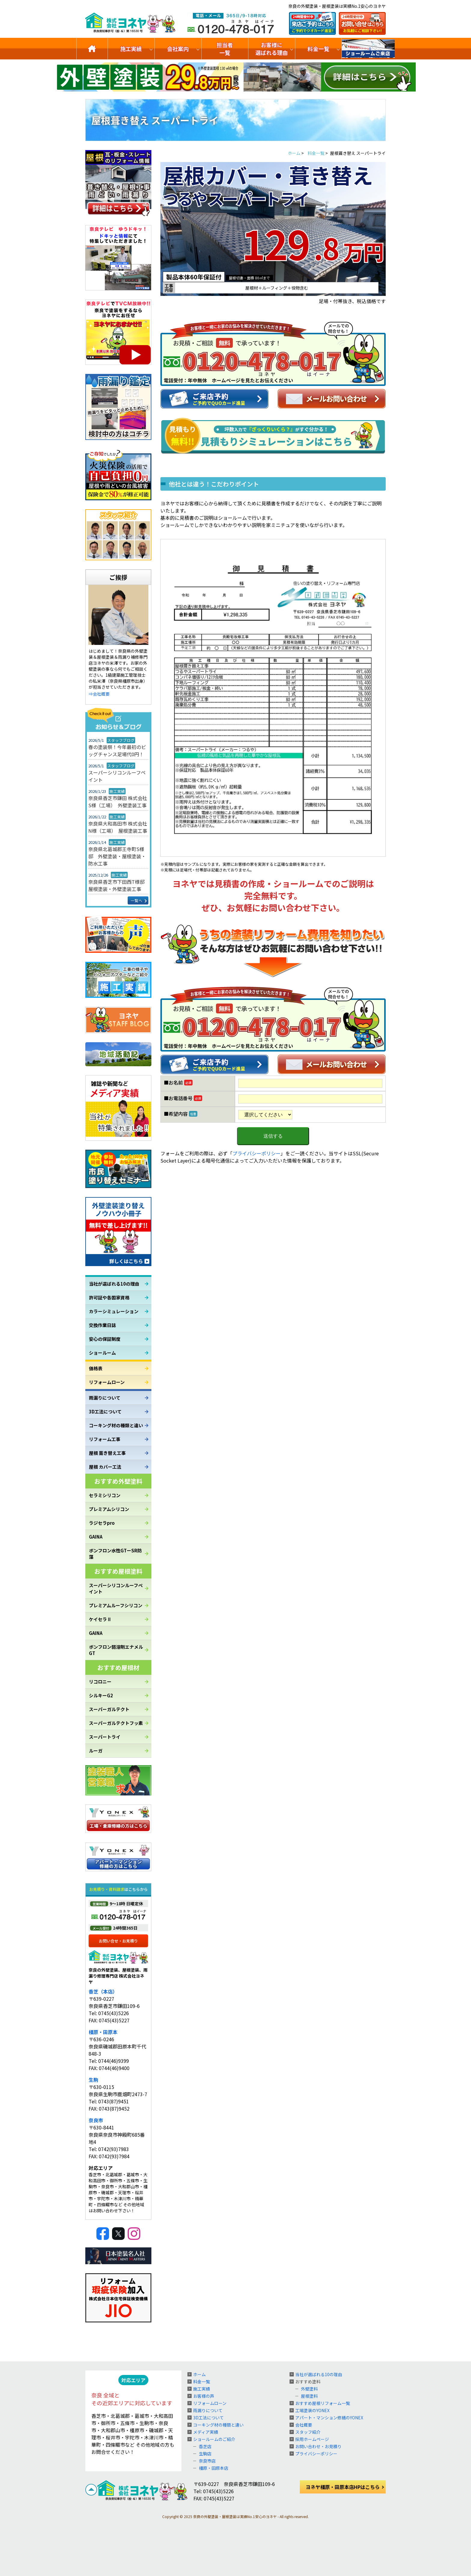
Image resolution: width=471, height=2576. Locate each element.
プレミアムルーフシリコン (115, 1605)
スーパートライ (104, 1737)
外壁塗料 (309, 2389)
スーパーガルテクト (109, 1709)
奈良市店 (207, 2461)
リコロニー (100, 1681)
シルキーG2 (101, 1695)
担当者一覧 (225, 48)
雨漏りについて (104, 1398)
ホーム (199, 2374)
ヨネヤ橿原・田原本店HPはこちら (343, 2486)
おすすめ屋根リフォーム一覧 (322, 2403)
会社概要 (303, 2425)
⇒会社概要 (99, 694)
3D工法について (105, 1411)
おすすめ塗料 (308, 2382)
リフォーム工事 (104, 1439)
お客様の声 (203, 2396)
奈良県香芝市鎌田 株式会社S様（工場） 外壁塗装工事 (117, 801)
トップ (92, 48)
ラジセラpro (102, 1523)
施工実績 (131, 49)
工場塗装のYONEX (312, 2410)
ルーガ (95, 1750)
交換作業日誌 (102, 1325)
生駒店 (205, 2454)
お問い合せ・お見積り (118, 1941)
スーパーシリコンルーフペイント (117, 776)
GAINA (95, 1536)
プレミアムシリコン (109, 1509)
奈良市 (96, 2120)
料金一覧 (318, 49)
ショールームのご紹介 (368, 48)
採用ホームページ (312, 2439)
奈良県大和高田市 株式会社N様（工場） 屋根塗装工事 (117, 827)
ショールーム (102, 1353)
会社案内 (178, 49)
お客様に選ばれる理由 (271, 48)
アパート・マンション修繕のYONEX (329, 2418)
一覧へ (136, 900)
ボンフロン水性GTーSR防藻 (115, 1553)
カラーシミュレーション (113, 1311)
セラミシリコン (104, 1495)
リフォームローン (107, 1382)
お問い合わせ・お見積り (318, 2446)
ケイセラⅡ (100, 1619)
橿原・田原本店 (213, 2468)
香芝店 (205, 2446)
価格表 (95, 1368)
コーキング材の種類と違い (116, 1425)
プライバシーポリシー (256, 1153)
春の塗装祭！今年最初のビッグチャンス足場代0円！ (117, 750)
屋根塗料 (309, 2396)
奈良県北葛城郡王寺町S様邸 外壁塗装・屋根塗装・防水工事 (117, 856)
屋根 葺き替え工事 (107, 1453)
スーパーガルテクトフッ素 (116, 1723)
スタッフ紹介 (308, 2432)
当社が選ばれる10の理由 (114, 1283)
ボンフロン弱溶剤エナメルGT (116, 1650)
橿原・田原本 (103, 2032)
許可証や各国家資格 (109, 1297)
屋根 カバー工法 (105, 1467)
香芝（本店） (103, 1991)
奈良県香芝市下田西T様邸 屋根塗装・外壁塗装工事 (118, 885)
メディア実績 (205, 2432)
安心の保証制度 (104, 1339)
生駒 (93, 2079)
